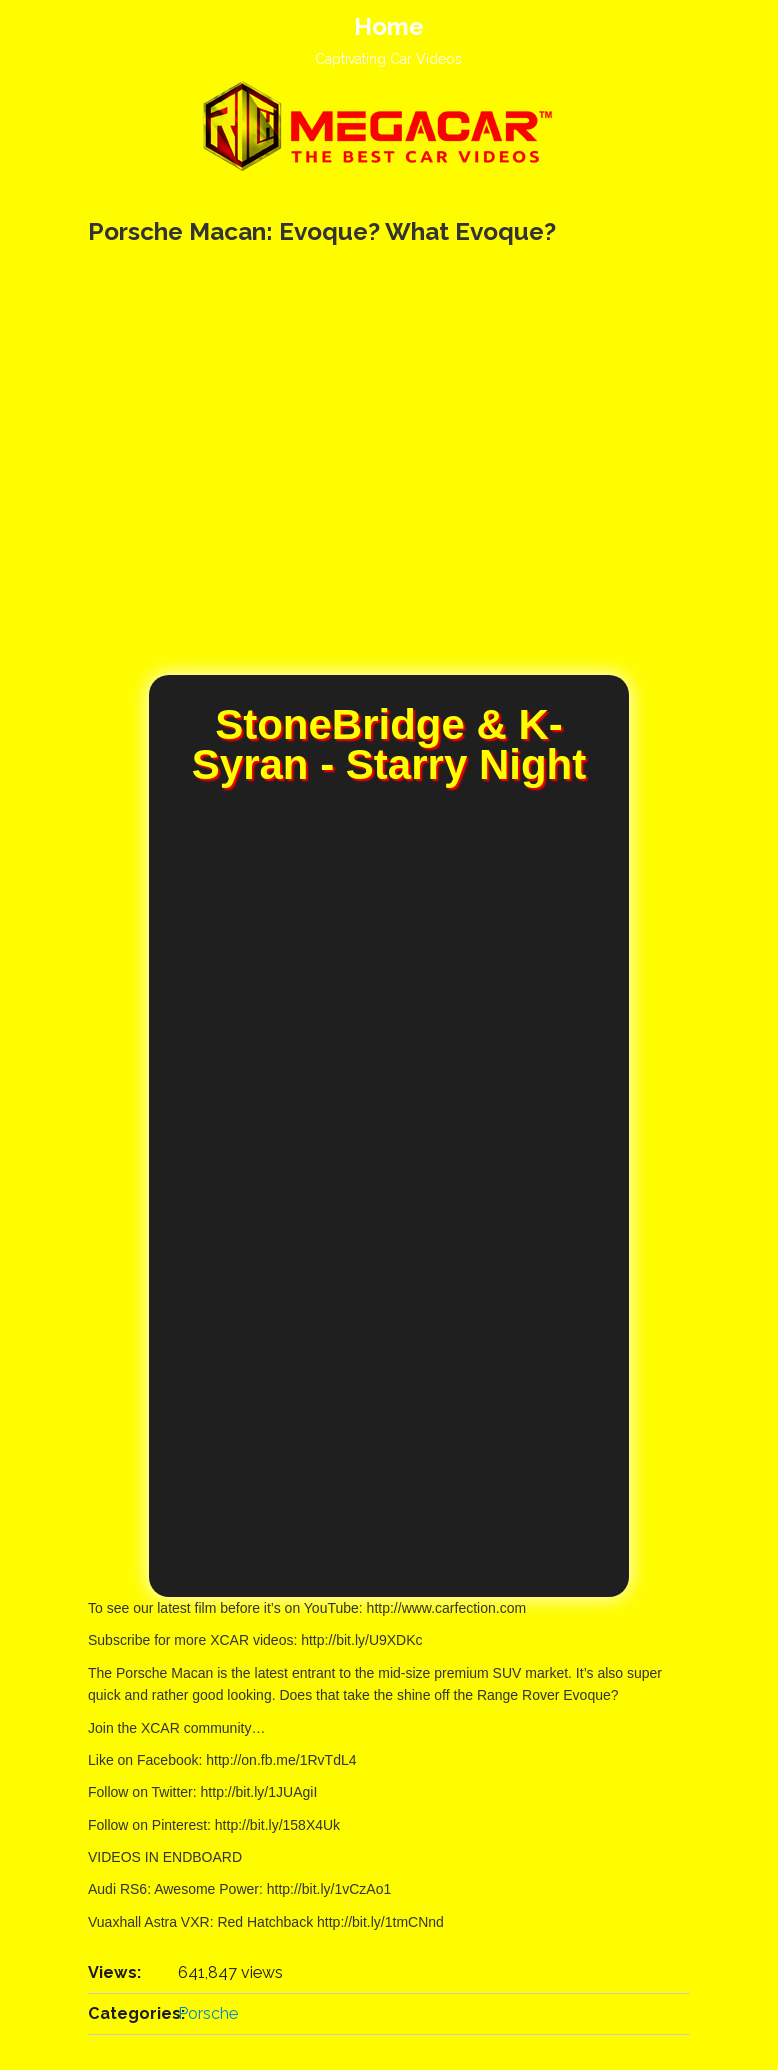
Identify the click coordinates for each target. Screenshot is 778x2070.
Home (389, 26)
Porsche (208, 2013)
